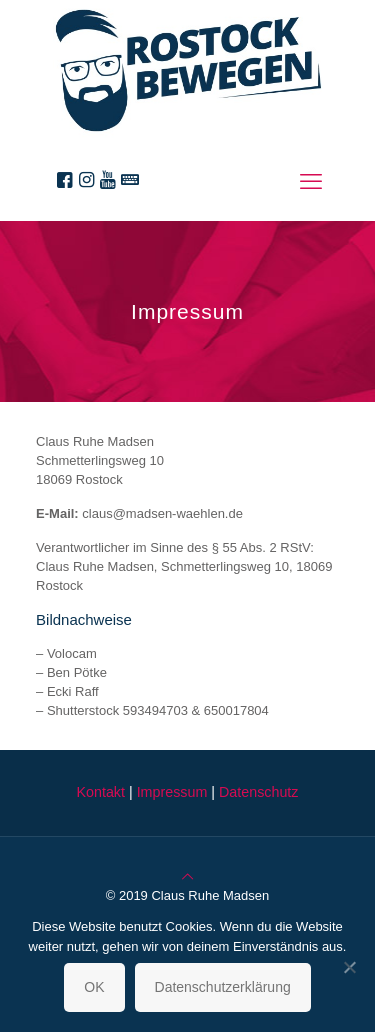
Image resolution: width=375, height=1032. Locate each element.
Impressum (172, 792)
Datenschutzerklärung (223, 987)
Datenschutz (258, 792)
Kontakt (100, 792)
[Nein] (350, 967)
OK (94, 987)
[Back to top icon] (187, 876)
